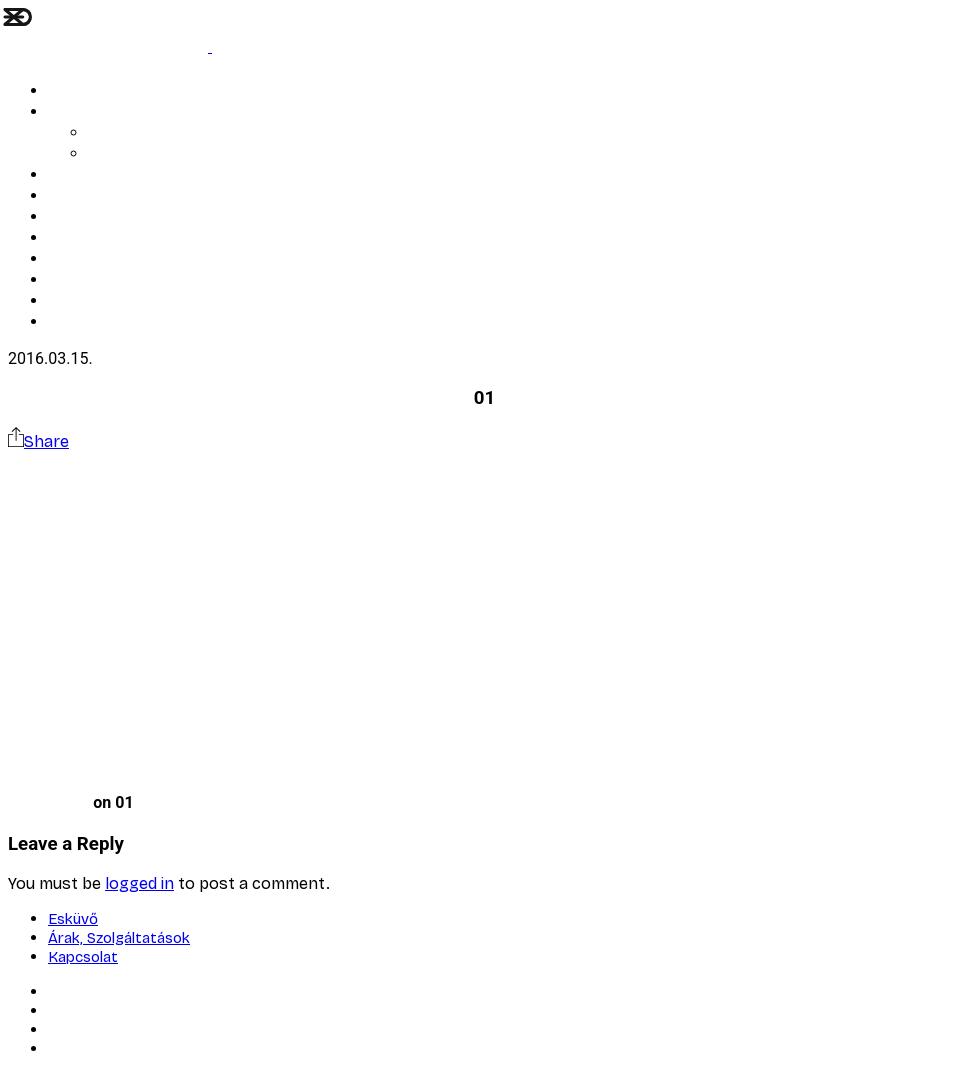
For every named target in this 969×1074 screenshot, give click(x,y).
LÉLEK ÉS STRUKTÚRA (117, 91)
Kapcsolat (79, 280)
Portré (68, 196)
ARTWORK (79, 175)
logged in (139, 883)
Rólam (68, 217)
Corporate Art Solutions (124, 259)
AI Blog (110, 133)
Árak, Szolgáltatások (153, 154)
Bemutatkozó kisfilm (113, 238)
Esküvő (70, 112)
